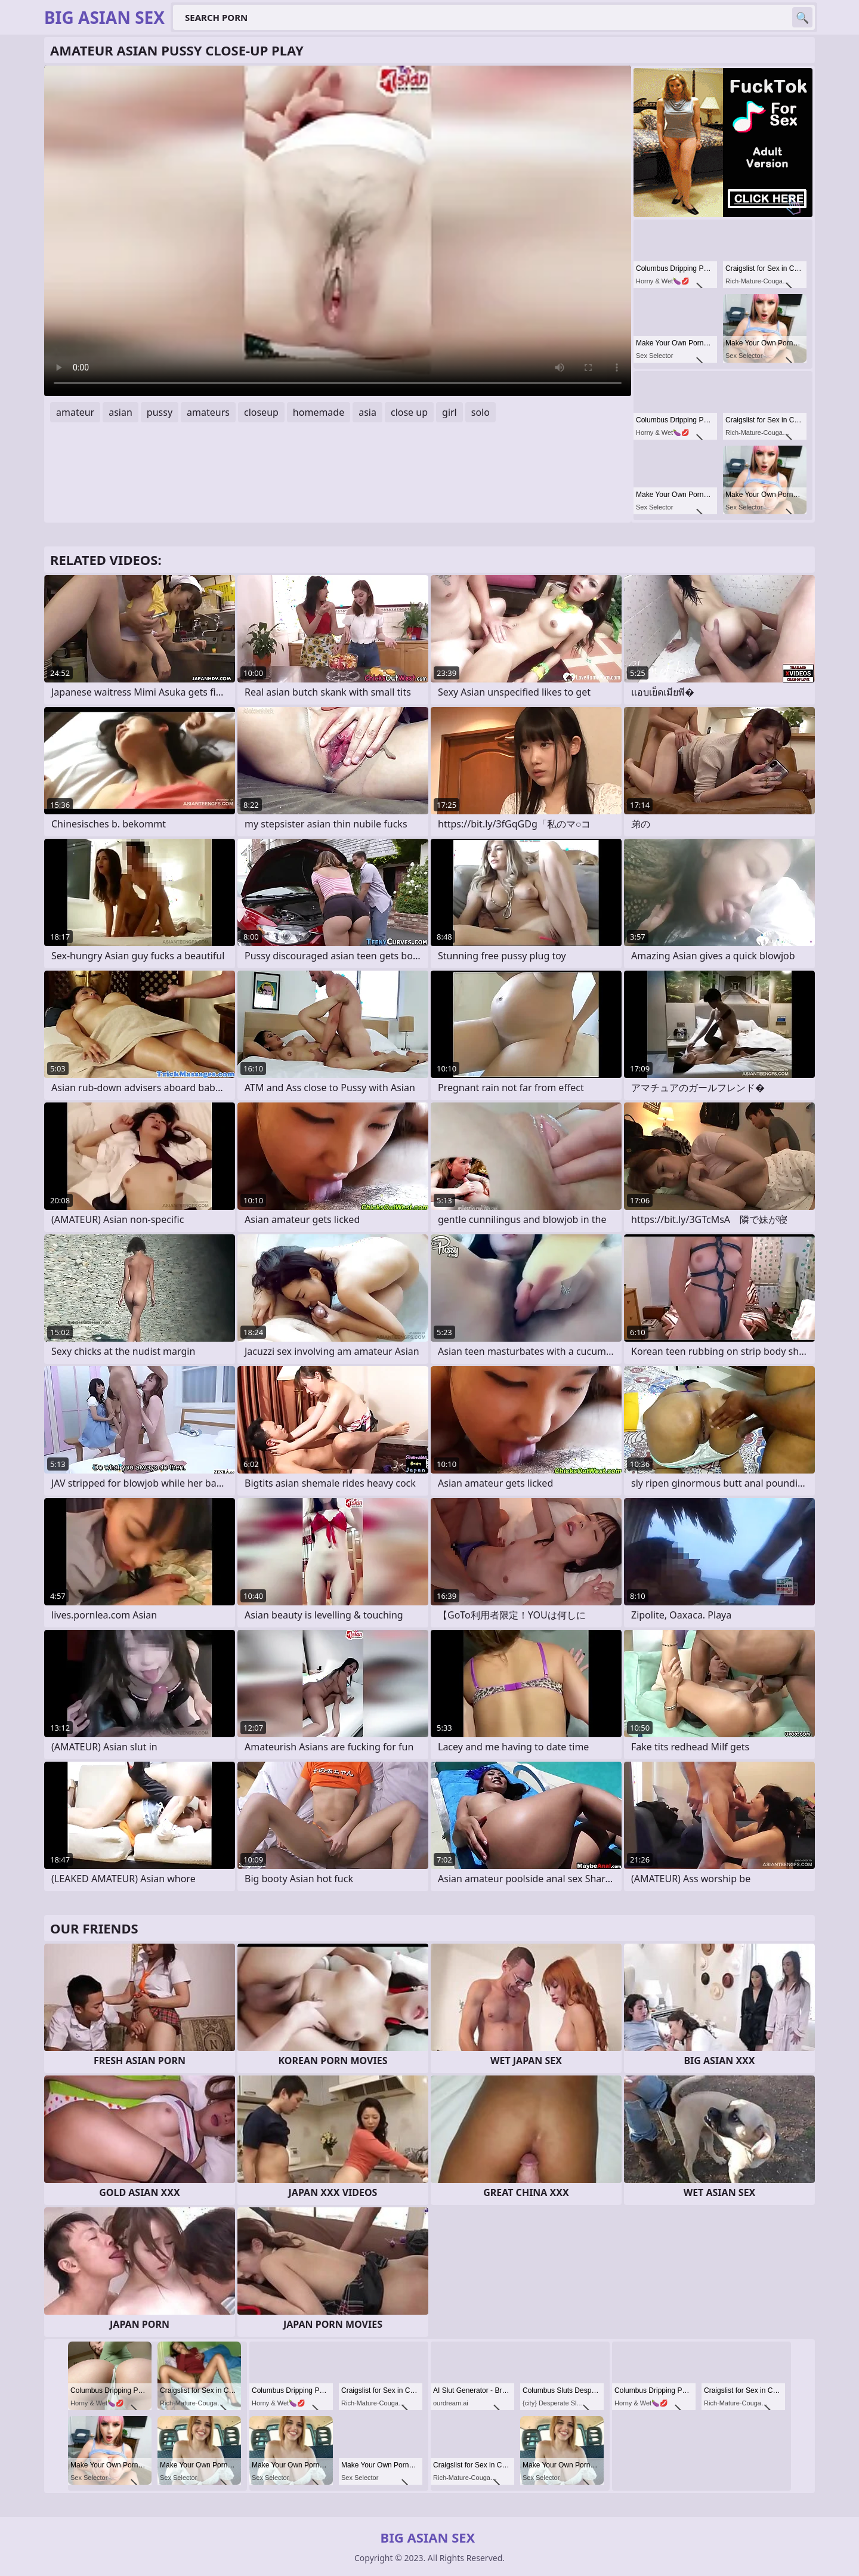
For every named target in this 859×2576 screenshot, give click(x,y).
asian (120, 412)
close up (409, 412)
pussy (159, 412)
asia (367, 412)
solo (480, 412)
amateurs (208, 412)
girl (449, 412)
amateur (75, 412)
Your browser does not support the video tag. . (337, 231)
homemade (318, 412)
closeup (261, 412)
